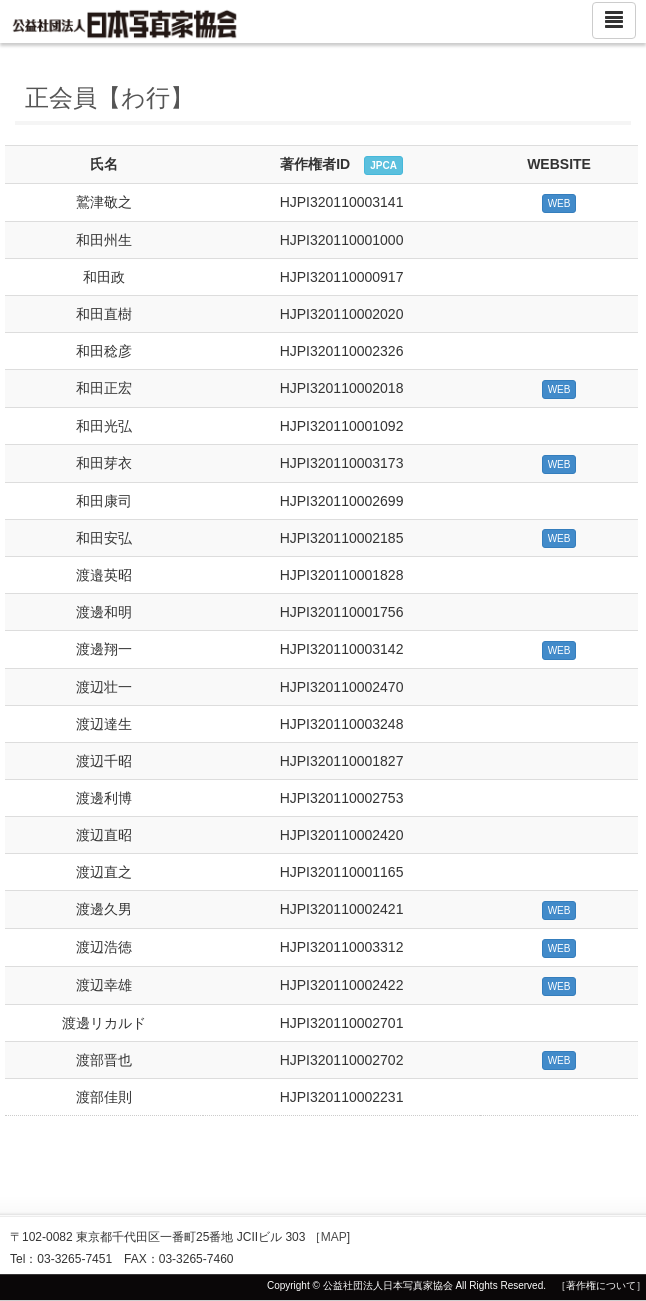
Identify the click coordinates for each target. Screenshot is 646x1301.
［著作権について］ (601, 1285)
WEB (559, 203)
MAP (334, 1237)
